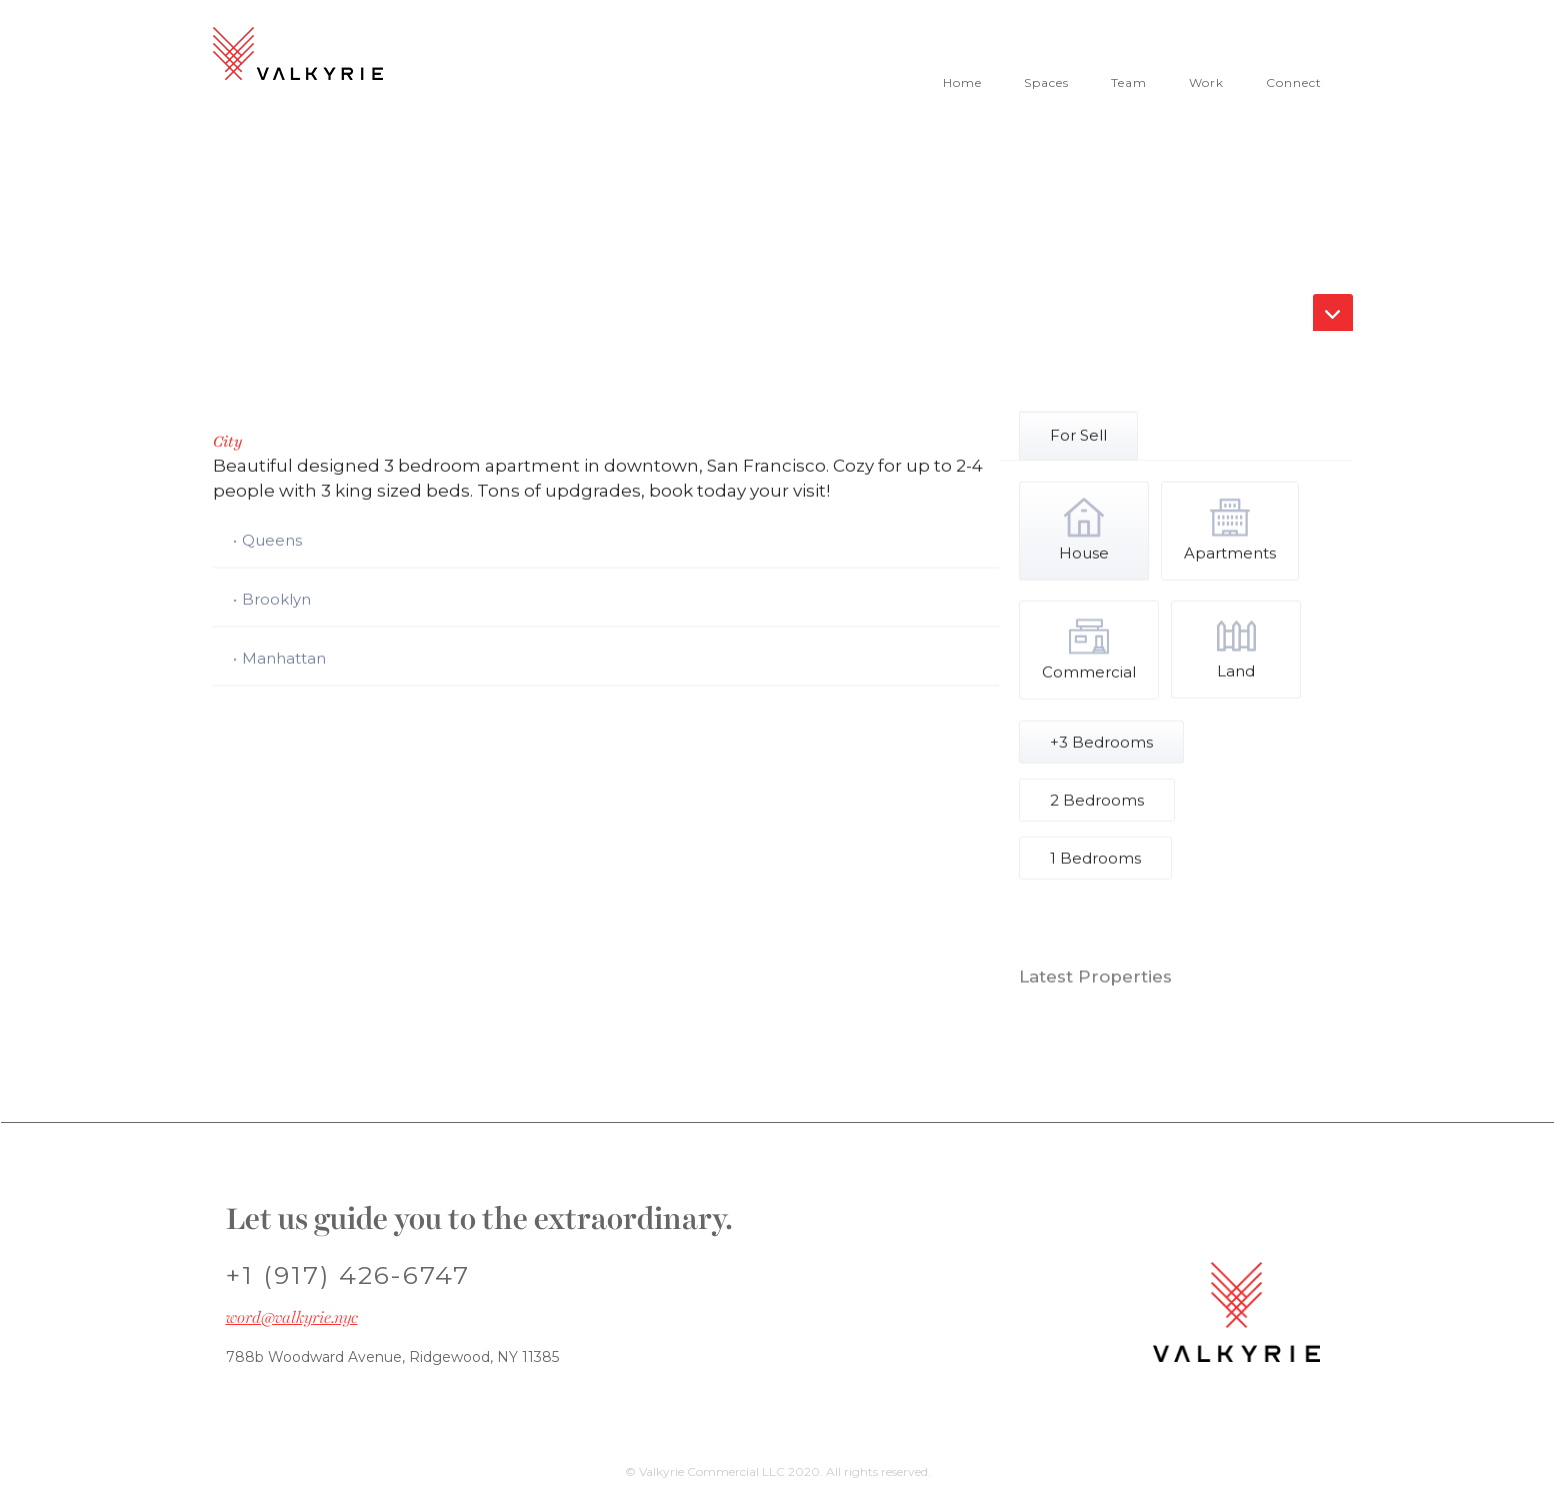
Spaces (1046, 82)
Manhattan (284, 659)
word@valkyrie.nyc (292, 1318)
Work (1206, 82)
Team (1129, 82)
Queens (272, 541)
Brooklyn (276, 600)
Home (962, 82)
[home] (303, 56)
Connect (1294, 82)
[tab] (1078, 436)
